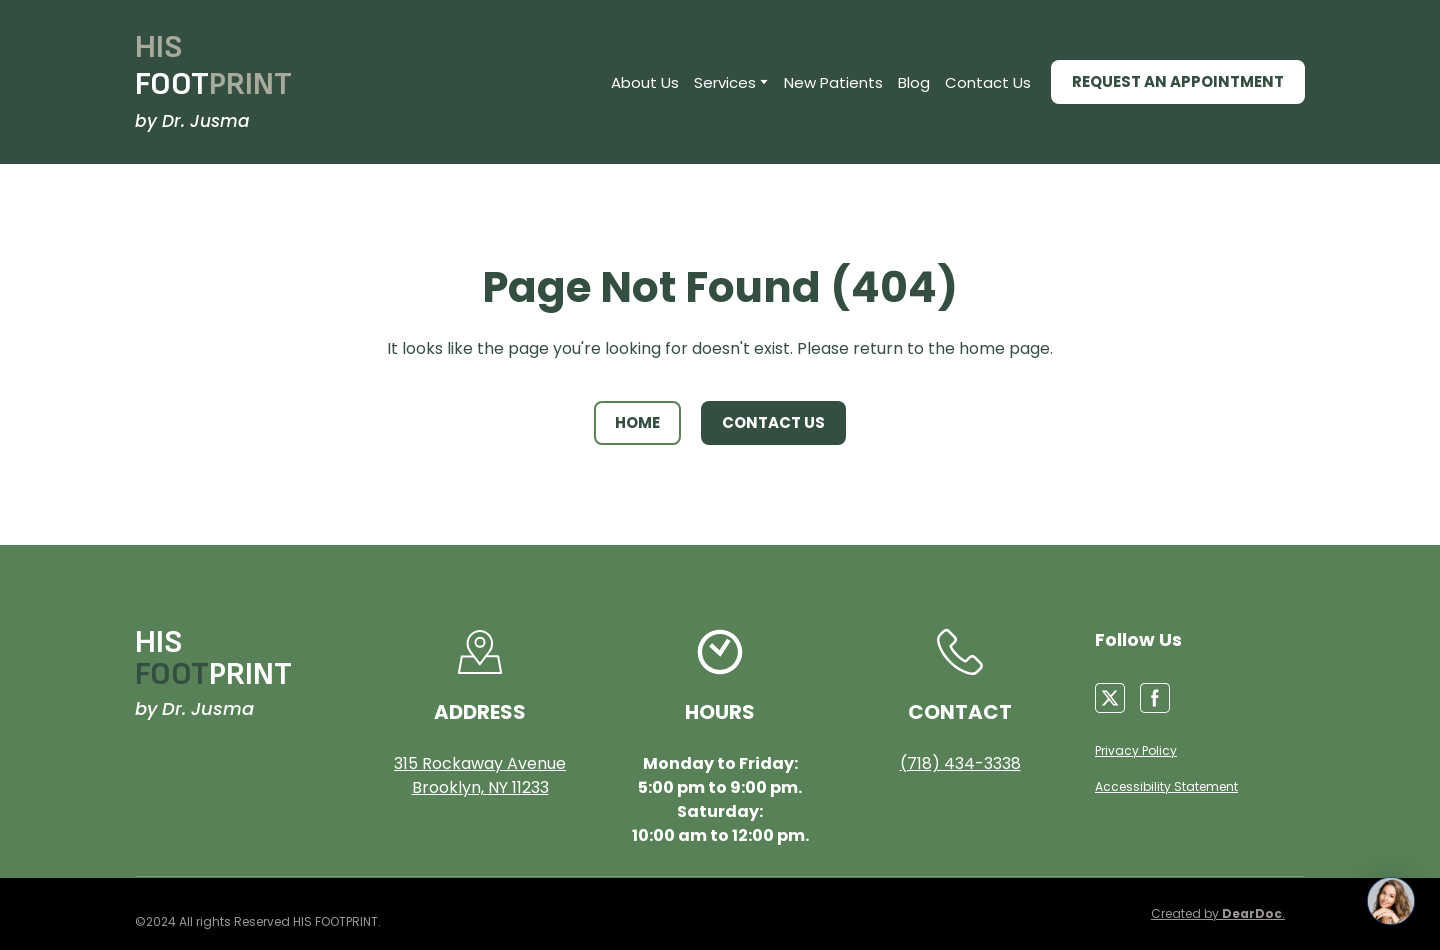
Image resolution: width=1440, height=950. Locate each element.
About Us (645, 82)
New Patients (833, 82)
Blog (914, 82)
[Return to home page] (213, 66)
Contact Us (988, 82)
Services (725, 82)
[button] (1178, 82)
